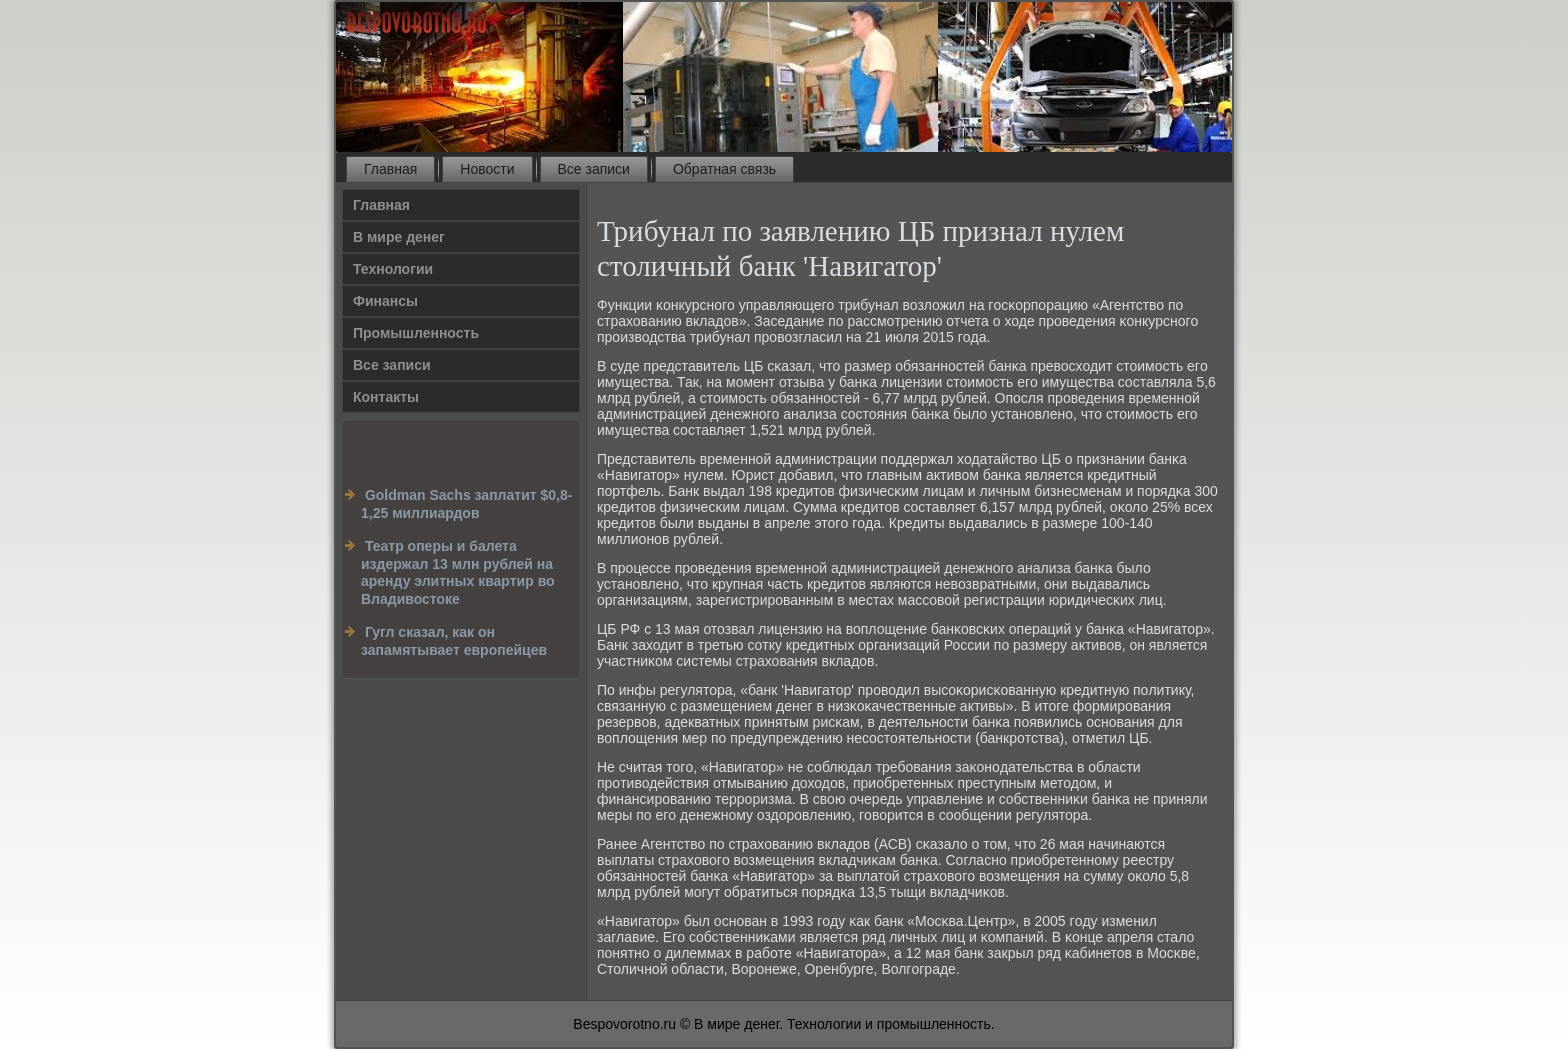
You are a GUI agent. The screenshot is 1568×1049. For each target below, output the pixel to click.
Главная (390, 169)
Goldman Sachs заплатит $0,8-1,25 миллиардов (466, 504)
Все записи (594, 169)
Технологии (393, 269)
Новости (487, 169)
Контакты (386, 397)
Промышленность (416, 333)
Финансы (385, 301)
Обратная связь (724, 169)
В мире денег (399, 237)
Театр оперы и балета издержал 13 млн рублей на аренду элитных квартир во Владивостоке (458, 572)
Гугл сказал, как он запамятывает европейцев (454, 641)
